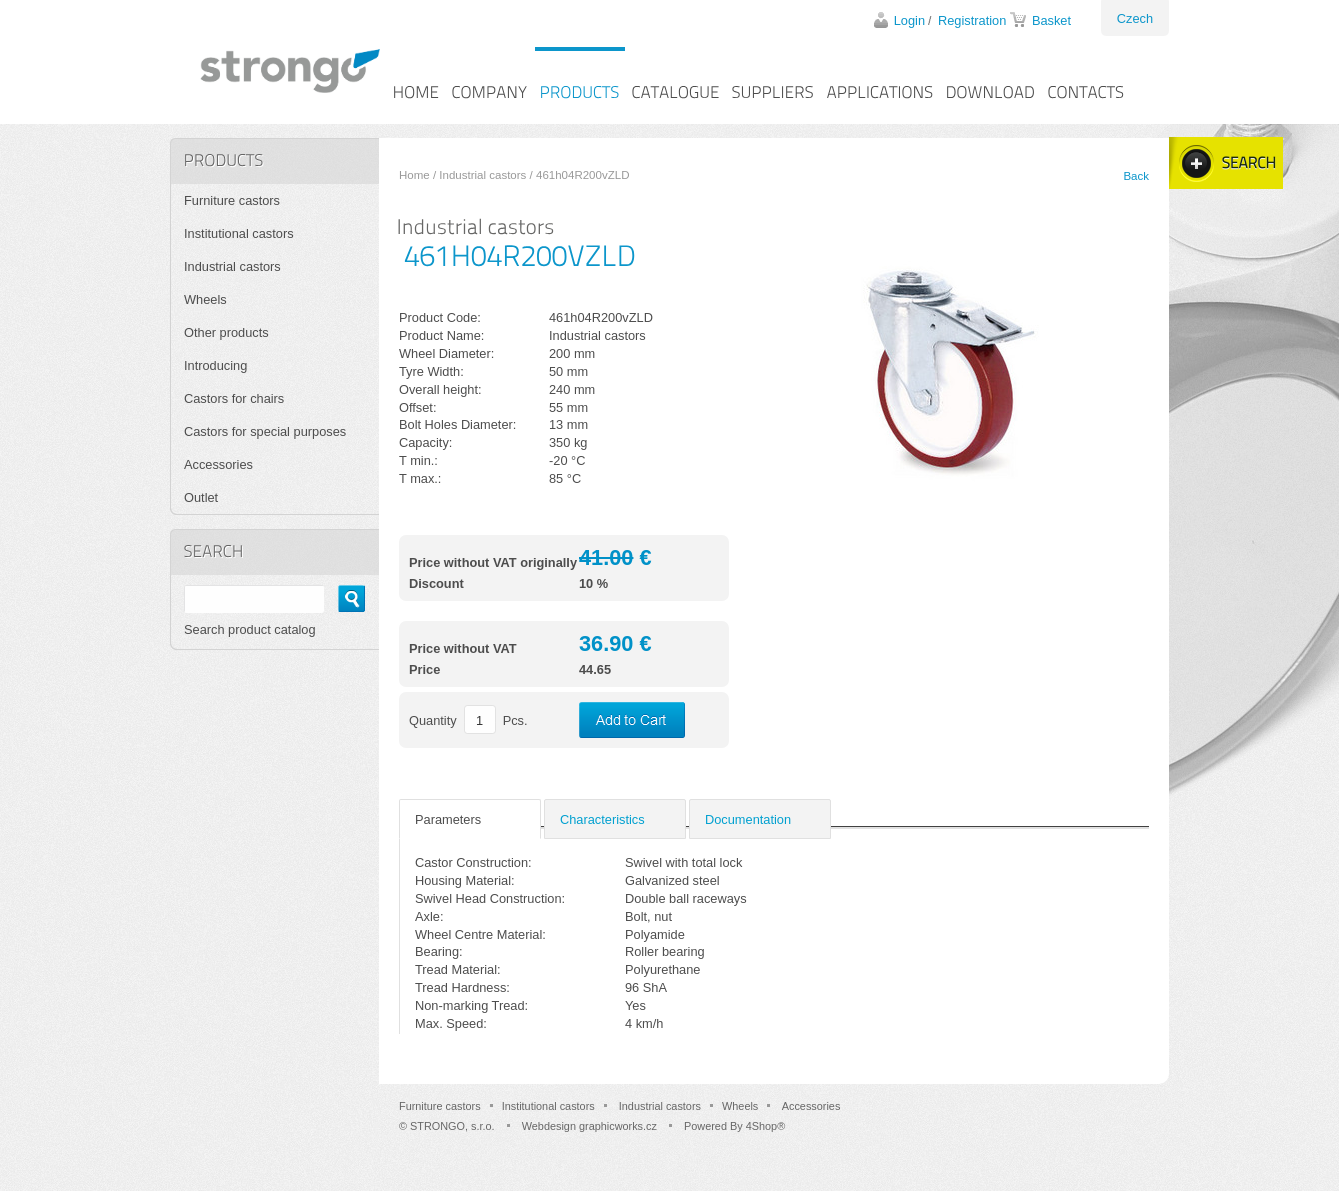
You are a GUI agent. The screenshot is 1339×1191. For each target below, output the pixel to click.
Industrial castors (482, 175)
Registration (972, 20)
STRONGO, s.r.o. (452, 1126)
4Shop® (765, 1126)
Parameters (448, 819)
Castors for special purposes (265, 431)
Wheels (205, 299)
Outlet (201, 497)
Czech (1135, 18)
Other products (226, 332)
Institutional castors (239, 233)
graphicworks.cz (618, 1126)
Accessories (218, 464)
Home (414, 175)
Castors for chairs (234, 398)
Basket (1051, 20)
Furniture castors (232, 200)
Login (909, 20)
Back (1136, 176)
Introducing (215, 365)
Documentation (748, 819)
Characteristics (602, 819)
